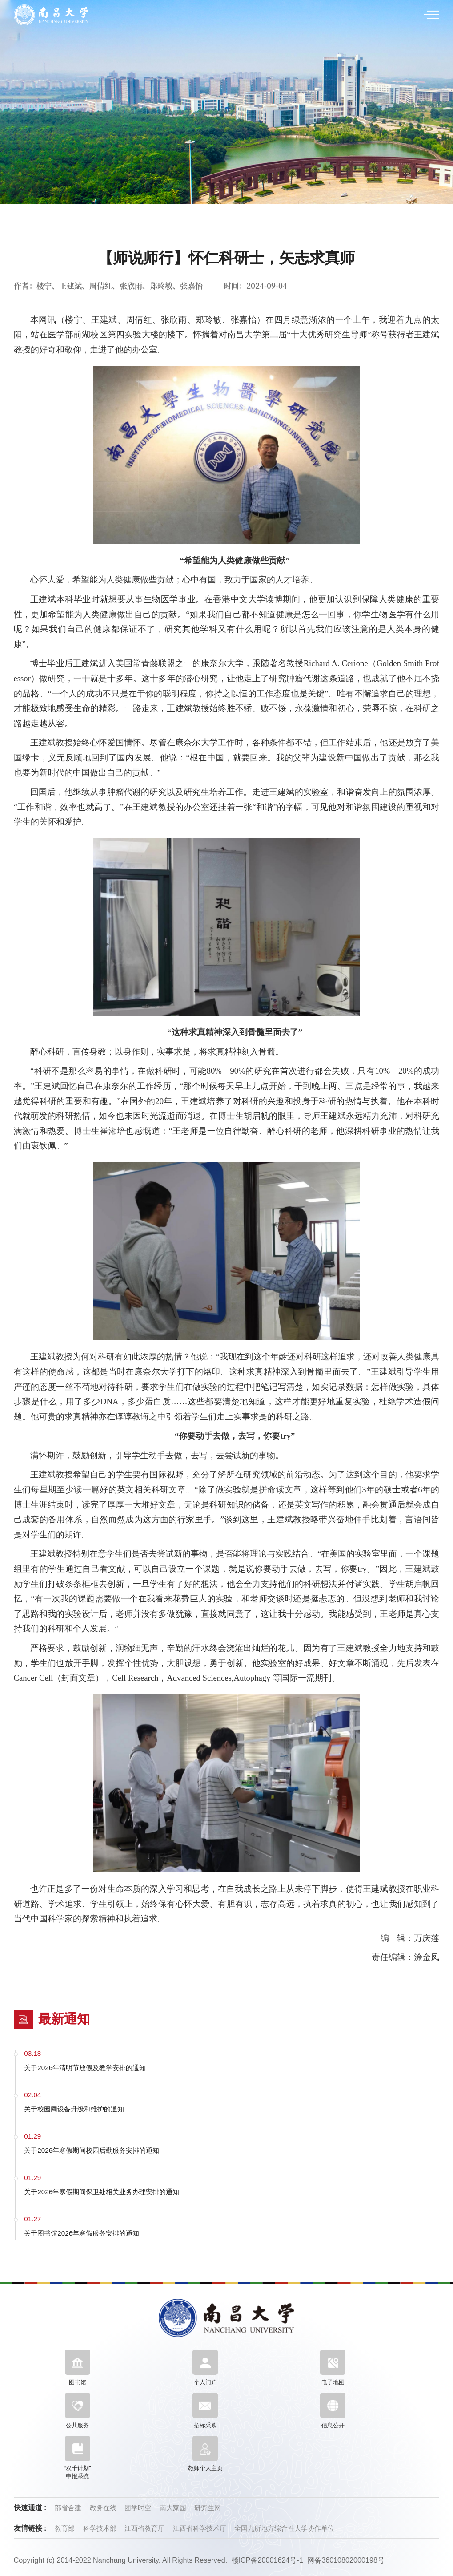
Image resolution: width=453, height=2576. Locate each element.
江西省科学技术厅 (200, 2528)
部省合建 (69, 2507)
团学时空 (138, 2507)
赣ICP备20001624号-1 (267, 2560)
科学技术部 (100, 2528)
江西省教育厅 (145, 2528)
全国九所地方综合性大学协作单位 (284, 2528)
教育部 (65, 2528)
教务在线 (104, 2507)
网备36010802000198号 (346, 2560)
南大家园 (174, 2507)
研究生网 (207, 2507)
